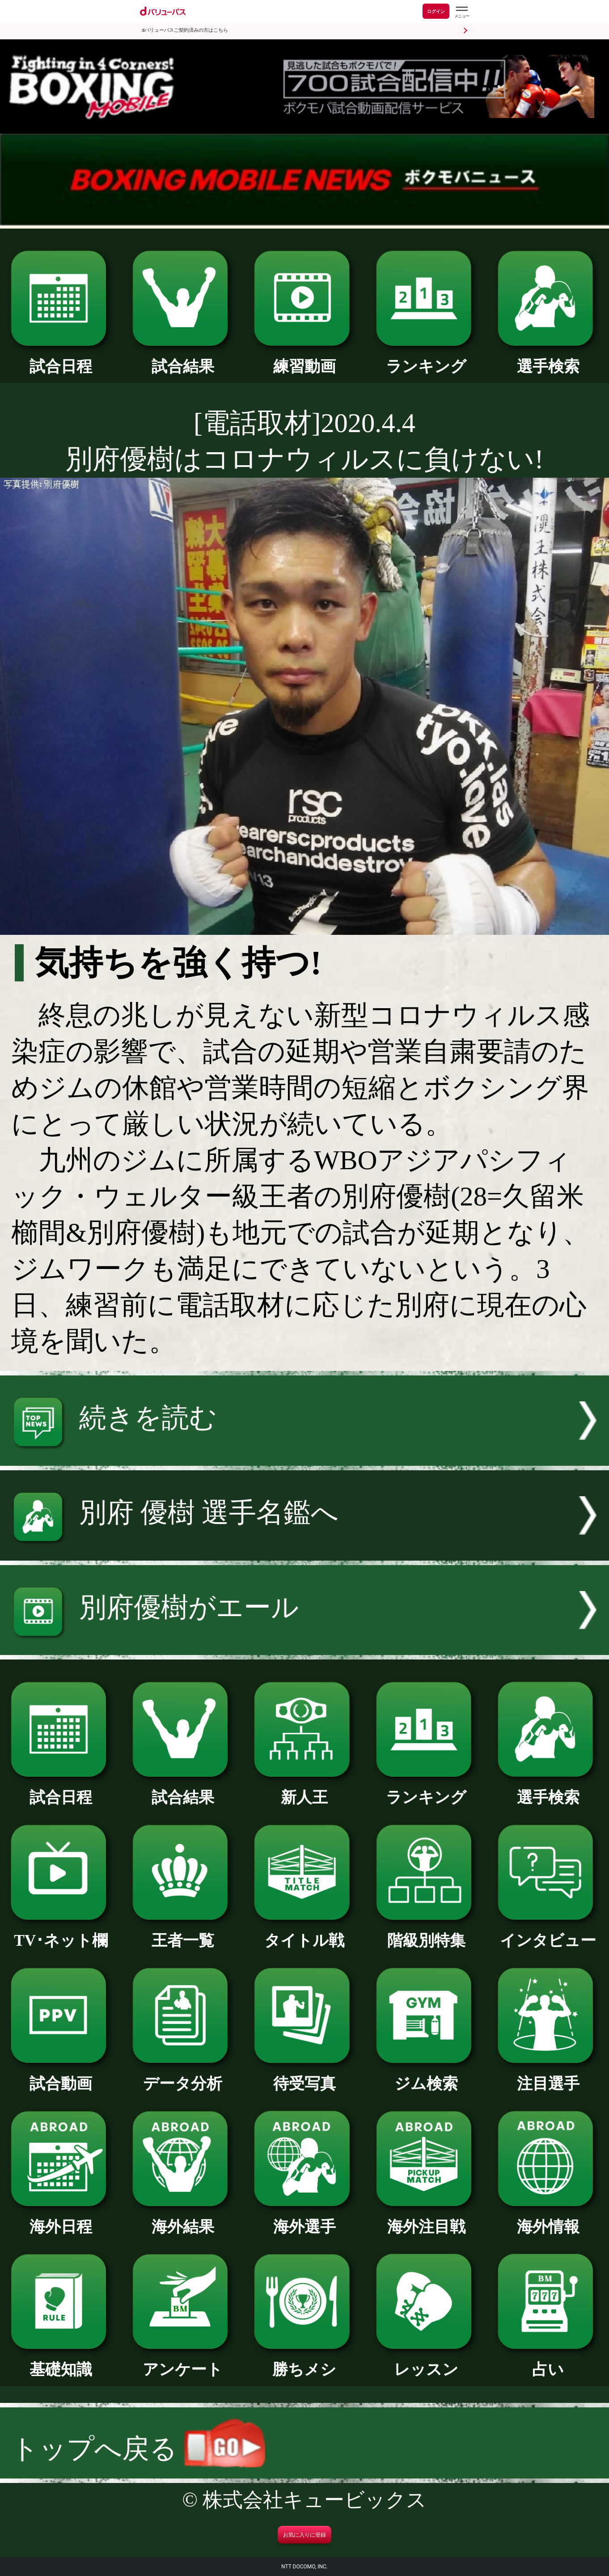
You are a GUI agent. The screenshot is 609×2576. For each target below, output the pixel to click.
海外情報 (548, 2219)
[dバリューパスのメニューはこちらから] (461, 12)
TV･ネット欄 (61, 1932)
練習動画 (304, 358)
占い (548, 2361)
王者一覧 (182, 1932)
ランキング (426, 358)
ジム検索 (426, 2075)
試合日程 (61, 358)
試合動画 (61, 2075)
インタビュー (548, 1932)
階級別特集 (426, 1932)
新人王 (304, 1789)
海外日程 (61, 2219)
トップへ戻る (138, 2449)
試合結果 (182, 358)
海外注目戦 (426, 2219)
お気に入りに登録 (304, 2535)
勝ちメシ (304, 2361)
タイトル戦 (304, 1932)
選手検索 (548, 358)
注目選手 (548, 2075)
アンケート (182, 2361)
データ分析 (182, 2075)
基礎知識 (61, 2361)
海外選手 (304, 2219)
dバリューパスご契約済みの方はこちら (185, 30)
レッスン (426, 2361)
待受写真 (304, 2075)
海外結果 (182, 2219)
